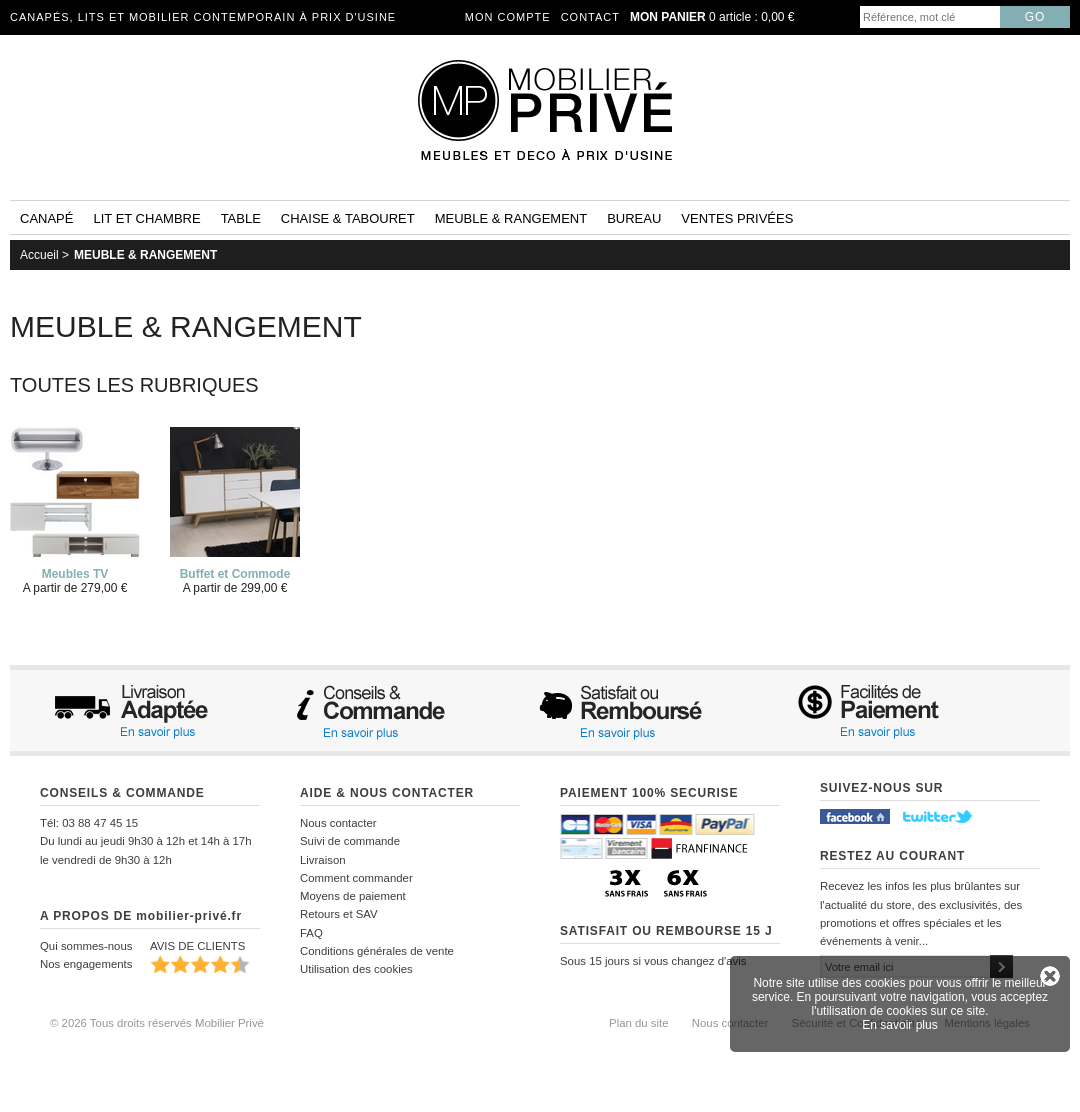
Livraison (323, 860)
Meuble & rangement (511, 218)
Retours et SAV (339, 914)
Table (241, 218)
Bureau (634, 218)
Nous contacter (338, 823)
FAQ (311, 933)
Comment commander (356, 878)
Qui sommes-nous (86, 946)
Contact (590, 17)
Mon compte (508, 17)
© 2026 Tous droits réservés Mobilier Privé (157, 1023)
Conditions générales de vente (377, 951)
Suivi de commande (350, 841)
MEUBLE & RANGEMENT (145, 255)
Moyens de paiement (353, 896)
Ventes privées (737, 218)
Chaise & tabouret (348, 218)
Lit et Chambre (146, 218)
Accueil (39, 255)
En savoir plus (899, 1025)
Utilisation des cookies (356, 969)
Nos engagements (86, 964)
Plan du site (639, 1023)
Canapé (46, 218)
